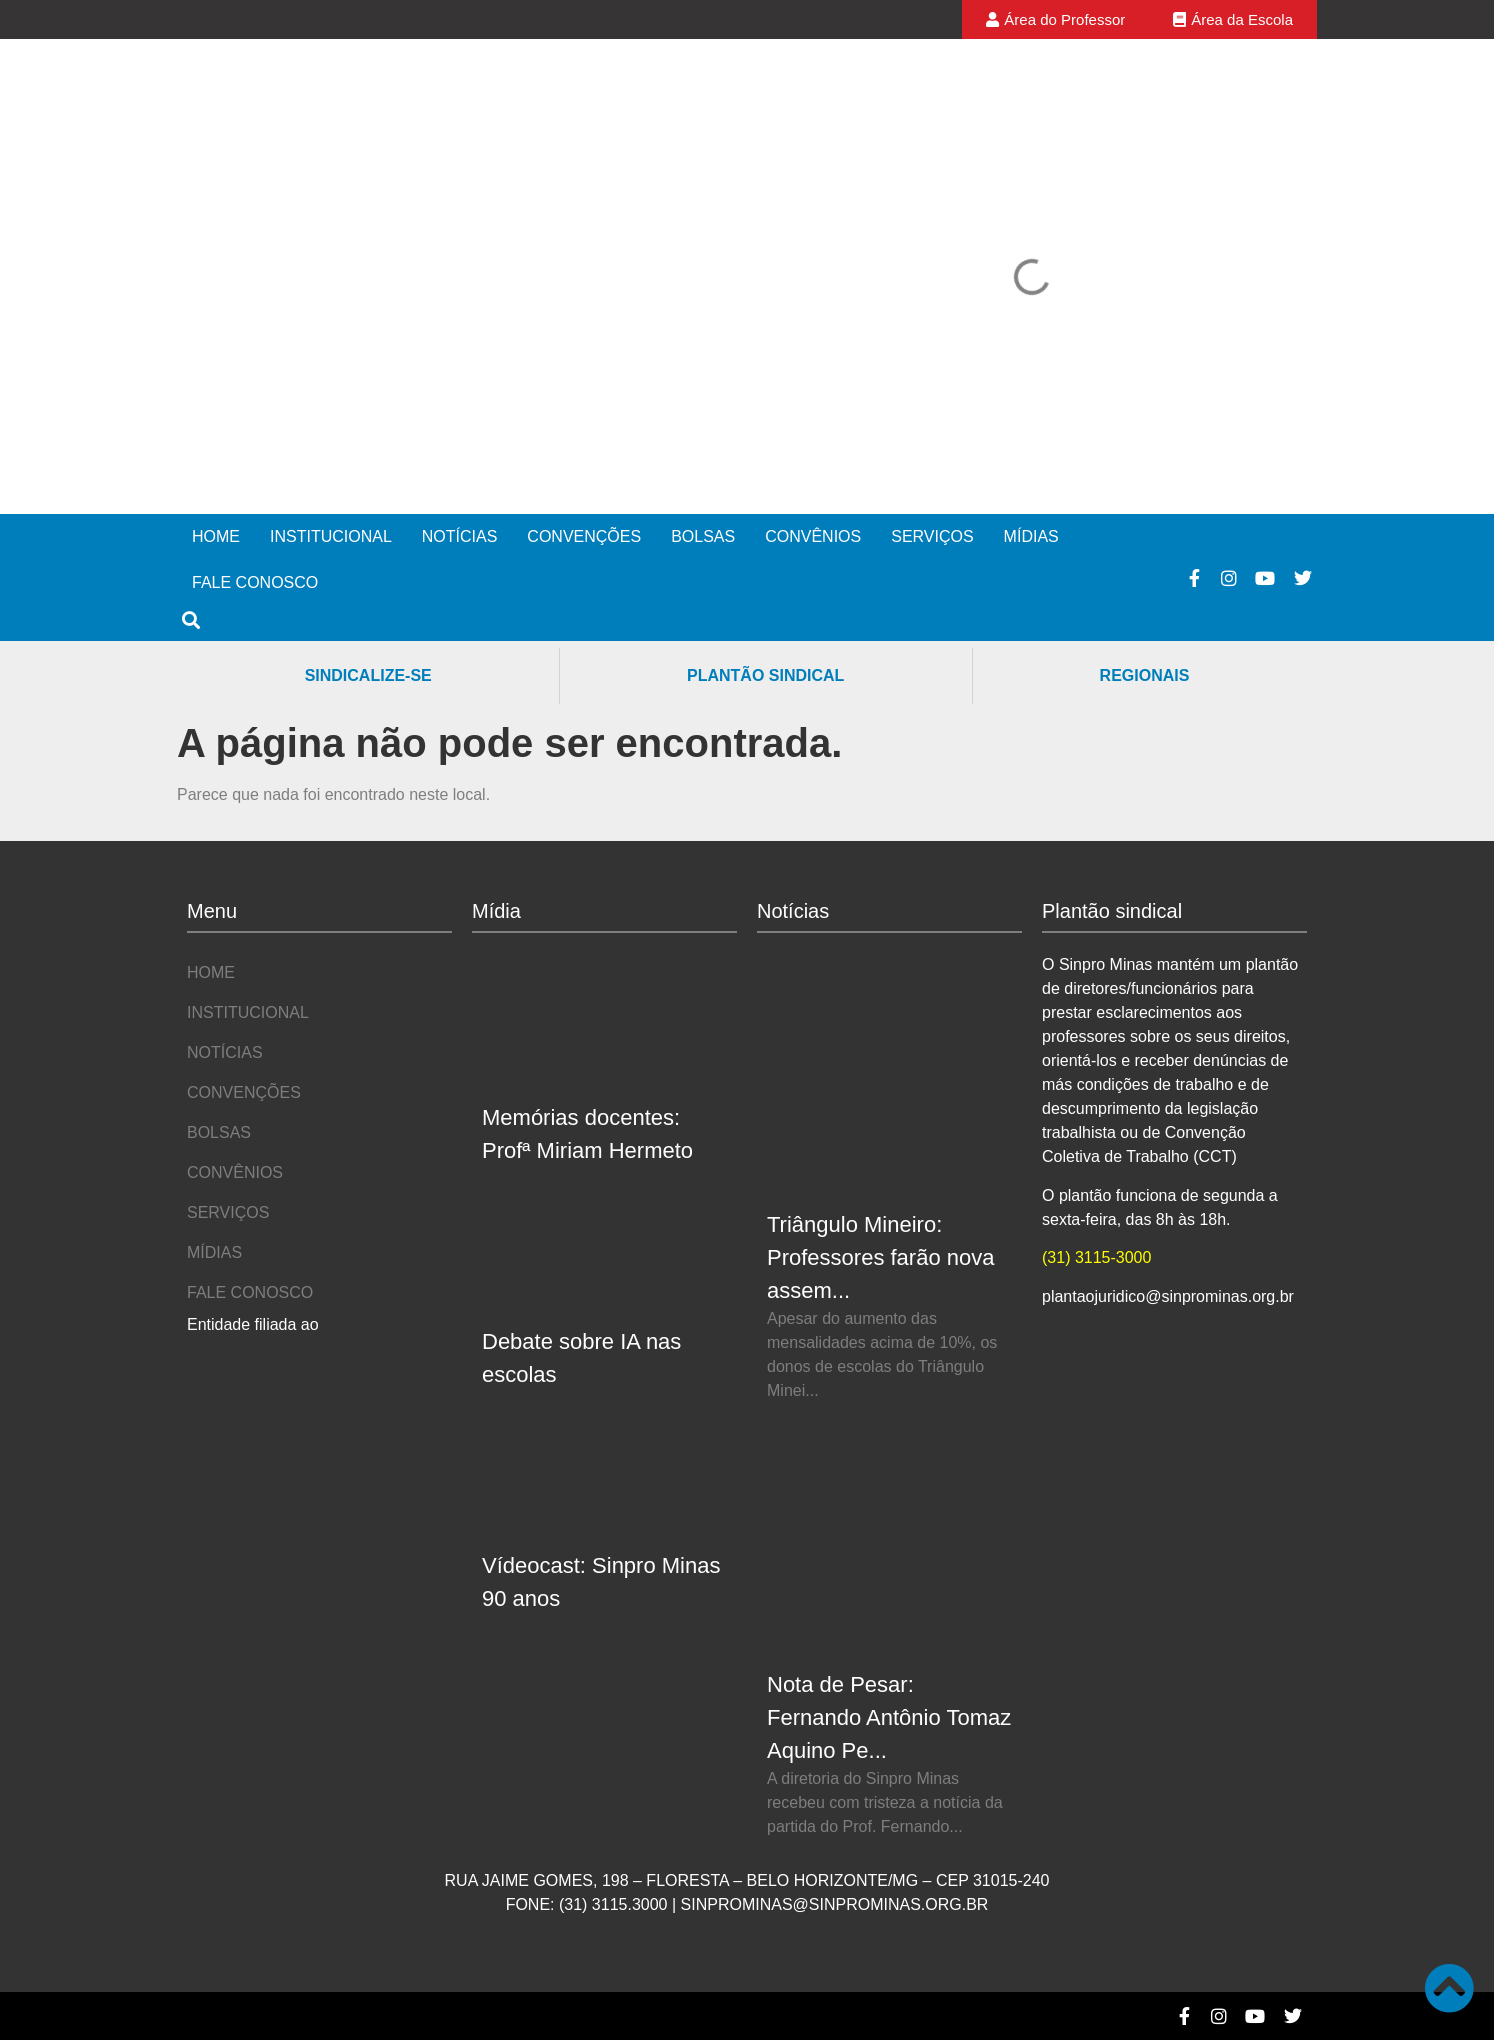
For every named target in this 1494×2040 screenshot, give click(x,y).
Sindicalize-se (368, 675)
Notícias (460, 536)
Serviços (932, 536)
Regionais (1145, 675)
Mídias (1031, 536)
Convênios (813, 536)
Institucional (331, 536)
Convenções (584, 536)
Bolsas (703, 536)
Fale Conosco (255, 582)
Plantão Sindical (765, 675)
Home (216, 536)
